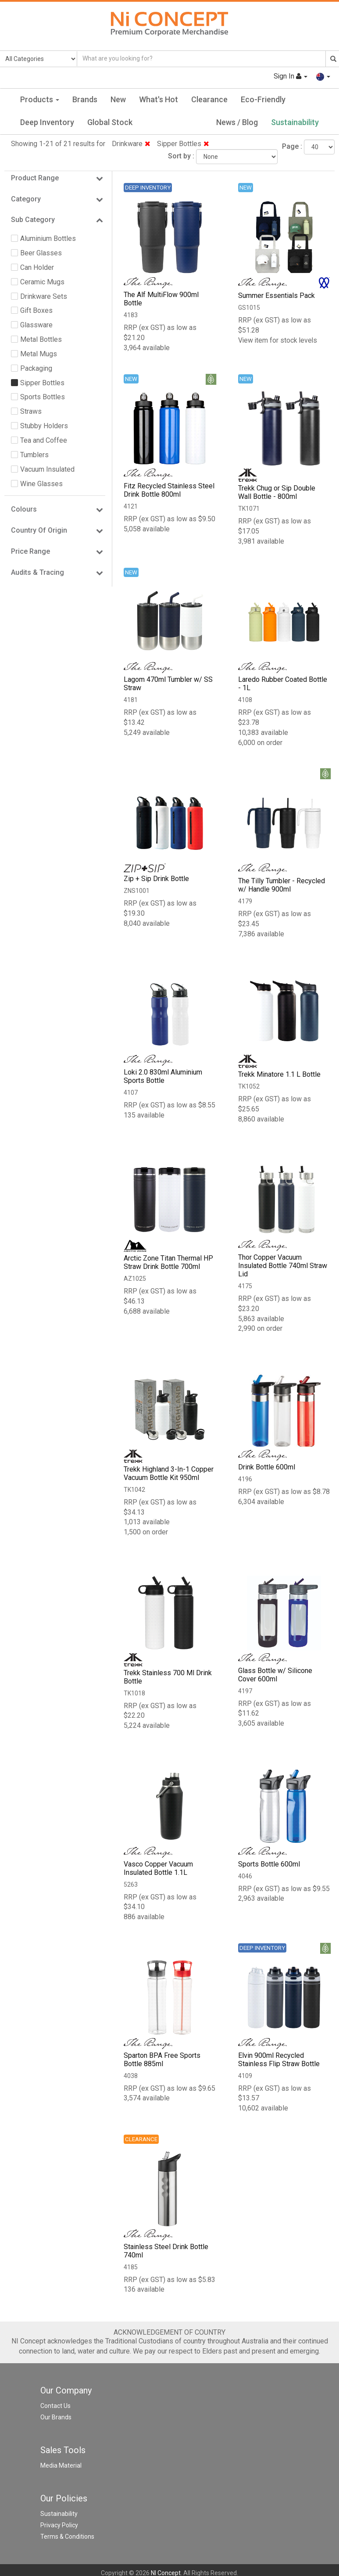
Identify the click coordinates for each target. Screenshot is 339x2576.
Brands (84, 99)
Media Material (61, 2467)
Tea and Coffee (43, 440)
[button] (323, 76)
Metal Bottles (41, 339)
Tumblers (34, 455)
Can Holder (37, 267)
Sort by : (181, 156)
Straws (31, 411)
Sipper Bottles (183, 144)
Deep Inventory (47, 122)
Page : (292, 146)
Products (39, 99)
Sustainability (295, 122)
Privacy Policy (59, 2526)
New (118, 99)
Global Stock (109, 122)
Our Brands (55, 2418)
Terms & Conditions (67, 2538)
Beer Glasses (41, 253)
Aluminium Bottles (48, 238)
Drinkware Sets (43, 296)
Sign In (290, 76)
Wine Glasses (41, 484)
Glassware (36, 325)
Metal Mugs (38, 354)
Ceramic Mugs (42, 282)
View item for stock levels (278, 340)
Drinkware (131, 144)
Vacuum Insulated (47, 469)
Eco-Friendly (263, 99)
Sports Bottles (42, 397)
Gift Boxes (36, 310)
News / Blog (237, 122)
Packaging (36, 368)
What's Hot (158, 99)
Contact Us (55, 2407)
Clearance (209, 99)
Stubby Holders (44, 426)
